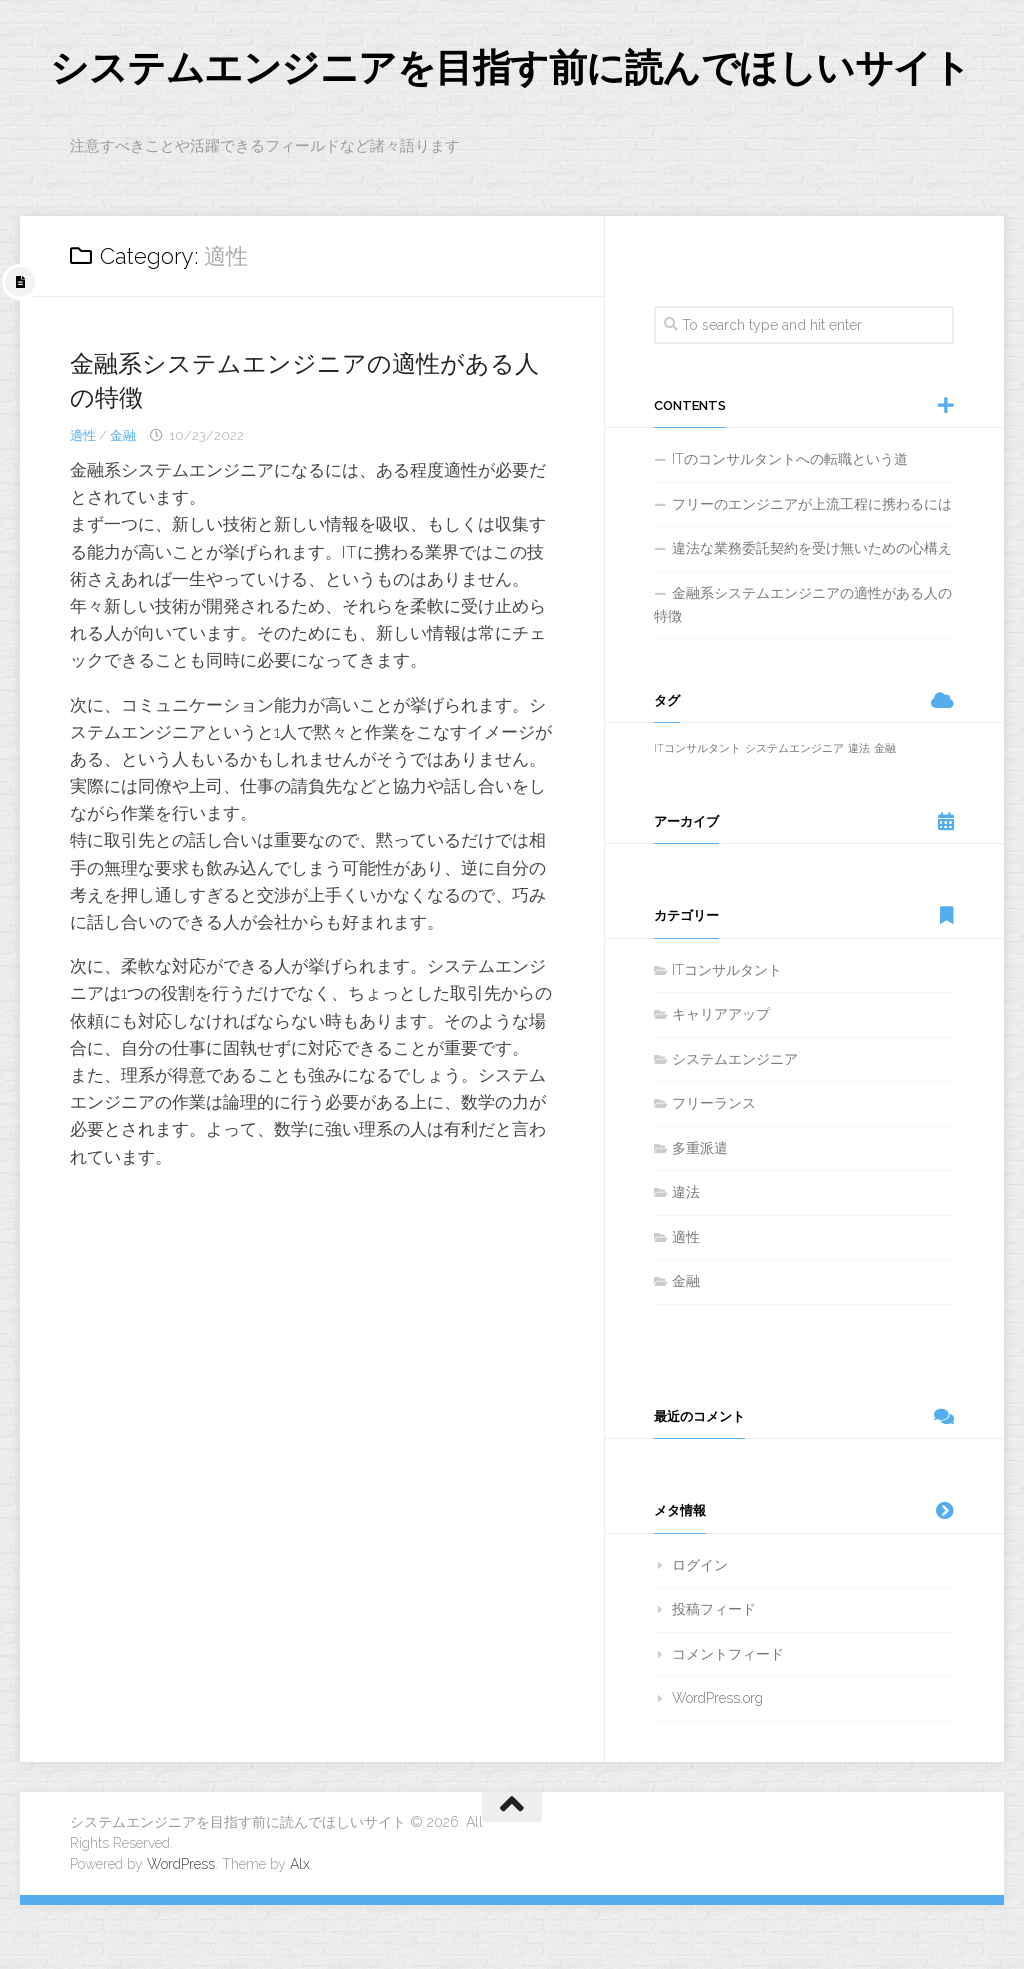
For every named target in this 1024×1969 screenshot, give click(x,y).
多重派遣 (700, 1212)
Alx (300, 1928)
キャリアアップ (721, 1079)
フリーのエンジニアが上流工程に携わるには (812, 568)
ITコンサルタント (727, 1034)
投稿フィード (714, 1674)
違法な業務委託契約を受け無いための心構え (812, 613)
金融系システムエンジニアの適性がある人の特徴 (803, 669)
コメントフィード (728, 1718)
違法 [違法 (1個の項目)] (859, 813)
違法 (686, 1257)
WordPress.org (717, 1763)
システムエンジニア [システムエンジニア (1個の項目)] (794, 813)
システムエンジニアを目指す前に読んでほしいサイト (494, 99)
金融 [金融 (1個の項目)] (885, 813)
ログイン (700, 1629)
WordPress (181, 1928)
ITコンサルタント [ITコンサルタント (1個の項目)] (697, 813)
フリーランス (714, 1168)
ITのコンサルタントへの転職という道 (790, 524)
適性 (83, 499)
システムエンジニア (735, 1123)
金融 (123, 499)
